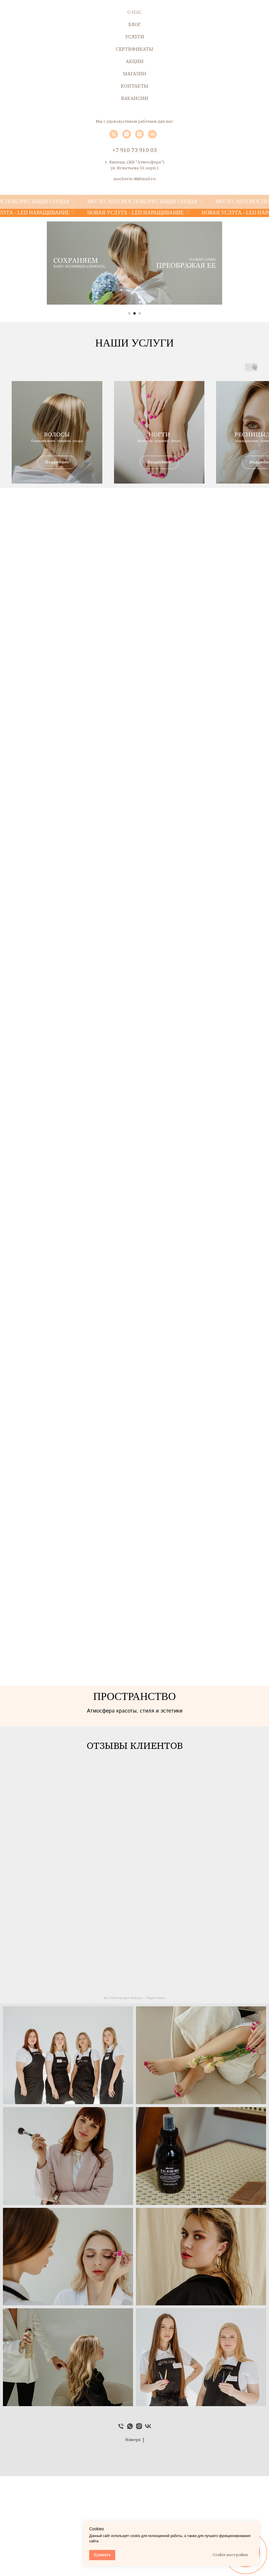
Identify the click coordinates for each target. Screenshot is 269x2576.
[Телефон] (113, 136)
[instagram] (139, 136)
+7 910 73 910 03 (134, 150)
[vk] (152, 136)
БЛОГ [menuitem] (134, 24)
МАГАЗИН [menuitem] (134, 73)
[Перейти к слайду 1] (129, 313)
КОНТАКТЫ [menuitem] (134, 86)
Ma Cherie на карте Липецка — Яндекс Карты (134, 2098)
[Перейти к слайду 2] (134, 313)
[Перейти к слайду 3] (140, 313)
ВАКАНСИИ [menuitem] (134, 98)
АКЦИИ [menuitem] (135, 61)
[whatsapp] (126, 136)
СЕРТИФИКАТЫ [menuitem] (134, 49)
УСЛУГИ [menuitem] (134, 36)
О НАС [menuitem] (134, 12)
